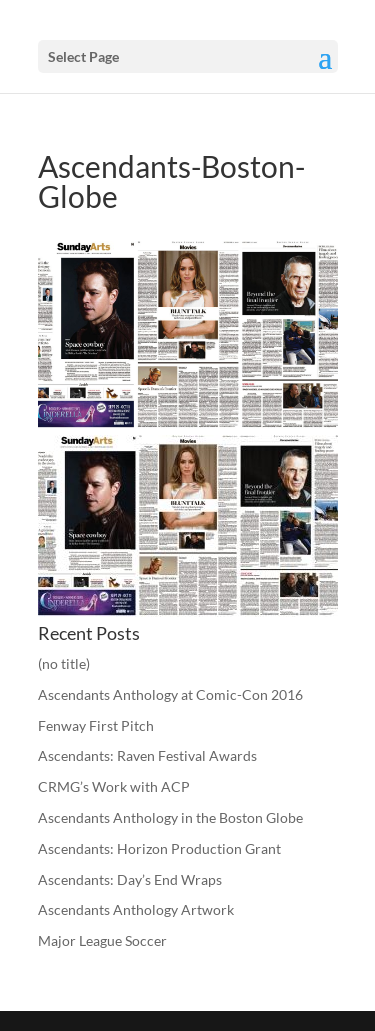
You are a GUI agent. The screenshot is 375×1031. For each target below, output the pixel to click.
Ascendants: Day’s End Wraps (130, 879)
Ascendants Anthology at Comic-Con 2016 (170, 694)
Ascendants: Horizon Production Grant (159, 848)
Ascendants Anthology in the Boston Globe (170, 817)
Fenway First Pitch (96, 725)
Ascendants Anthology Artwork (136, 909)
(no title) (64, 663)
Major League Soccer (102, 940)
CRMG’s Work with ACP (114, 786)
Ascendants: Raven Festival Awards (147, 755)
